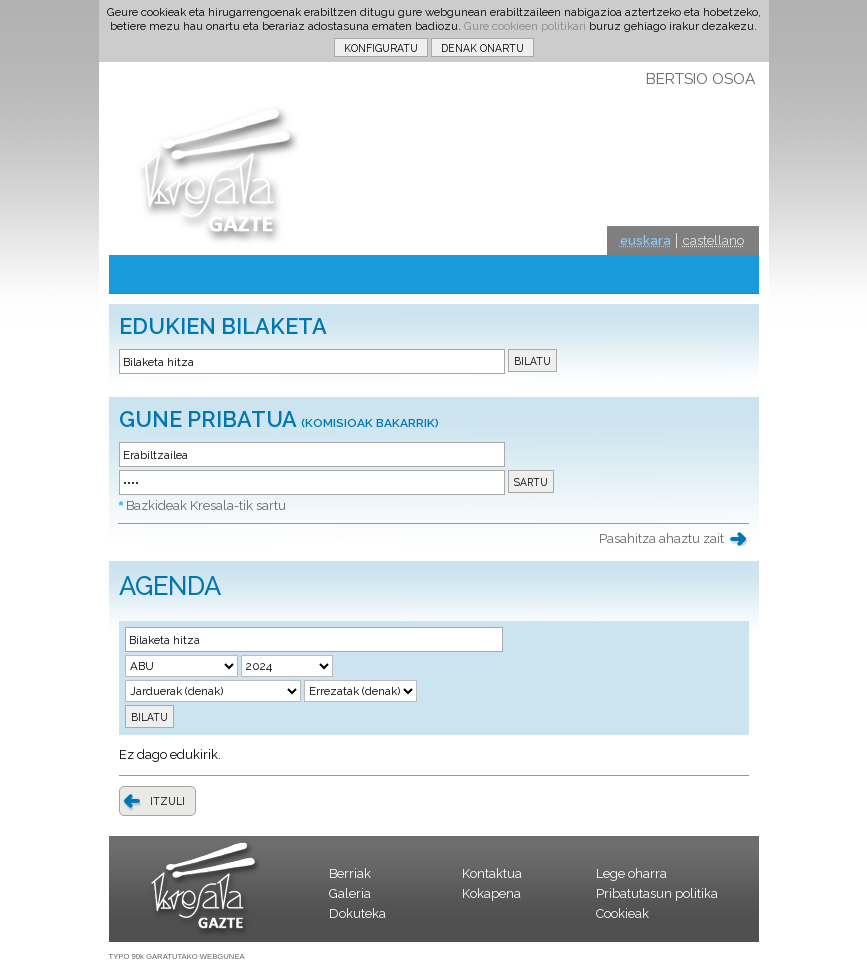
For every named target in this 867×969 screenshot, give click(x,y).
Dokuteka (357, 913)
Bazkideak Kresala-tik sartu (206, 505)
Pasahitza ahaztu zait (661, 538)
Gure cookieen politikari (525, 26)
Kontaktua (492, 873)
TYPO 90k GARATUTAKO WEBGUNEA (177, 956)
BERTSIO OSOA (700, 79)
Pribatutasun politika (657, 893)
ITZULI (167, 801)
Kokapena (491, 893)
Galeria (350, 893)
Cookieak (622, 913)
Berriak (350, 873)
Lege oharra (631, 873)
